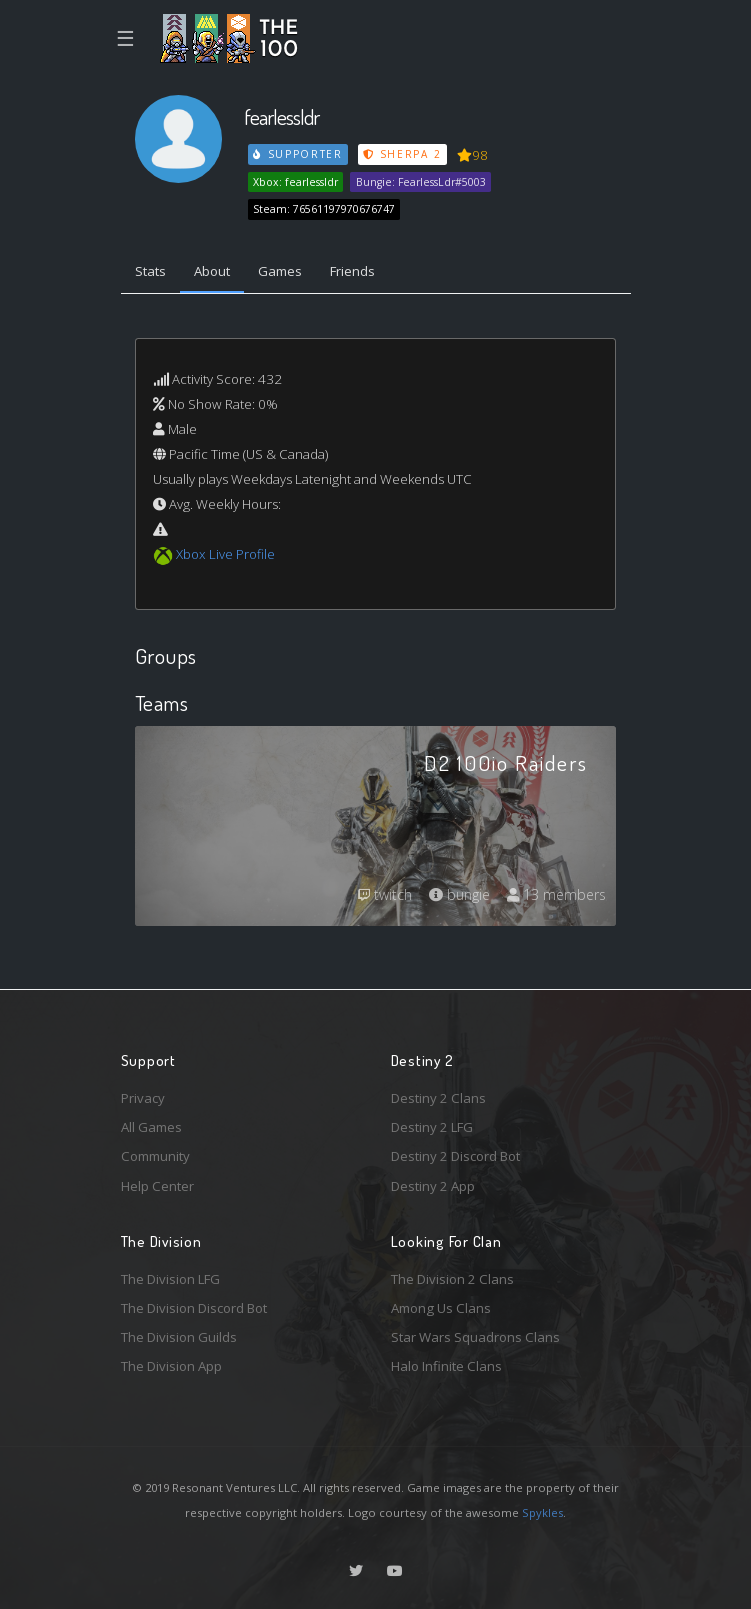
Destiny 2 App (433, 1186)
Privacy (143, 1098)
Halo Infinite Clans (446, 1366)
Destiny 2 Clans (438, 1098)
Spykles (542, 1512)
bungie (459, 894)
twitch (385, 894)
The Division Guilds (179, 1337)
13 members (556, 894)
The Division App (171, 1366)
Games (280, 271)
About (212, 271)
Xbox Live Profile (225, 554)
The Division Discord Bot (194, 1308)
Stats (150, 271)
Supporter (298, 154)
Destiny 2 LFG (432, 1127)
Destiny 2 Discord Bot (455, 1156)
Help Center (157, 1186)
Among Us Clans (441, 1308)
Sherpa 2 (402, 154)
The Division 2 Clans (452, 1279)
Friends (352, 271)
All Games (151, 1127)
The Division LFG (170, 1279)
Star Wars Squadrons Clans (475, 1337)
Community (155, 1156)
